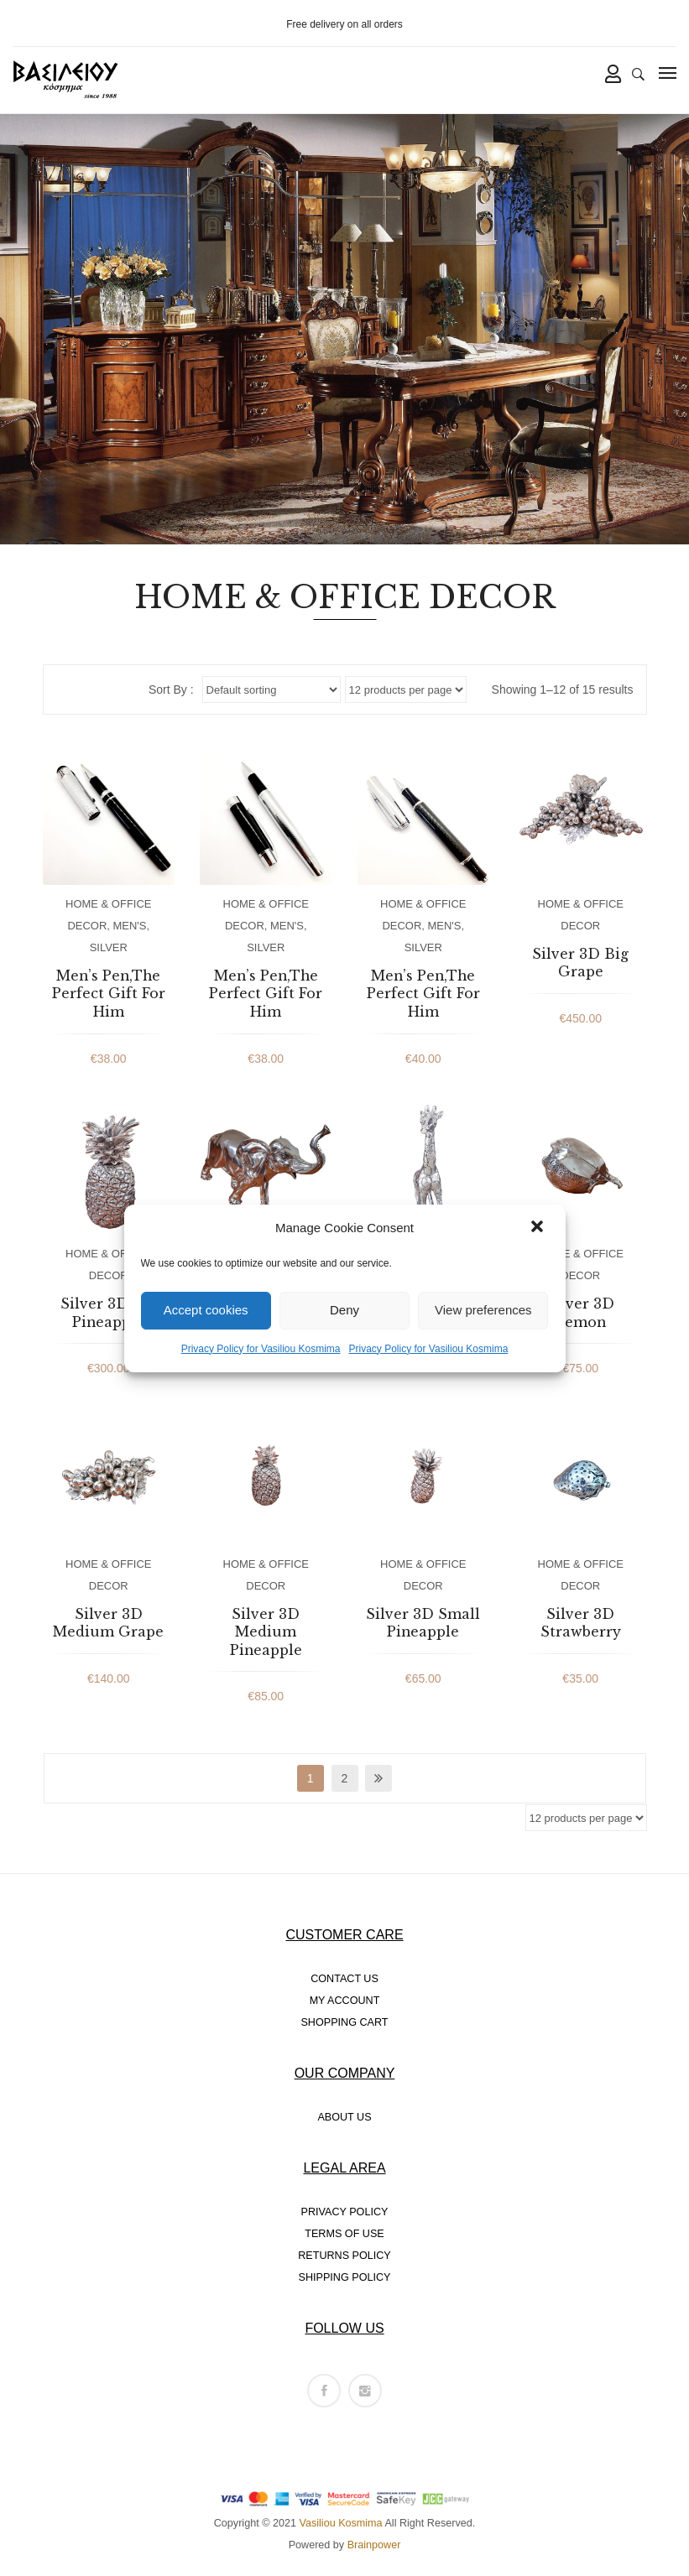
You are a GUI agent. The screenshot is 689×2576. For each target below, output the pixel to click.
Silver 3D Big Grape (580, 963)
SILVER (109, 947)
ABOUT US (344, 2117)
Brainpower (374, 2545)
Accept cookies (206, 1310)
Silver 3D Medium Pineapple (266, 1631)
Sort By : (171, 689)
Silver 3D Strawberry (580, 1623)
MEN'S (130, 925)
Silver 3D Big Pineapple (108, 1312)
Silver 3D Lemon (580, 1312)
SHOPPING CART (344, 2022)
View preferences (483, 1310)
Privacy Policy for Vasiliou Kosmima (261, 1349)
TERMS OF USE (344, 2234)
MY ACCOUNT (345, 2000)
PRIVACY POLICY (345, 2212)
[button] (539, 1228)
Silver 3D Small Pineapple (423, 1623)
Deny (344, 1310)
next (378, 1778)
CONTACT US (344, 1979)
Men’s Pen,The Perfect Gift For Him (108, 993)
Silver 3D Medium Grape (108, 1623)
